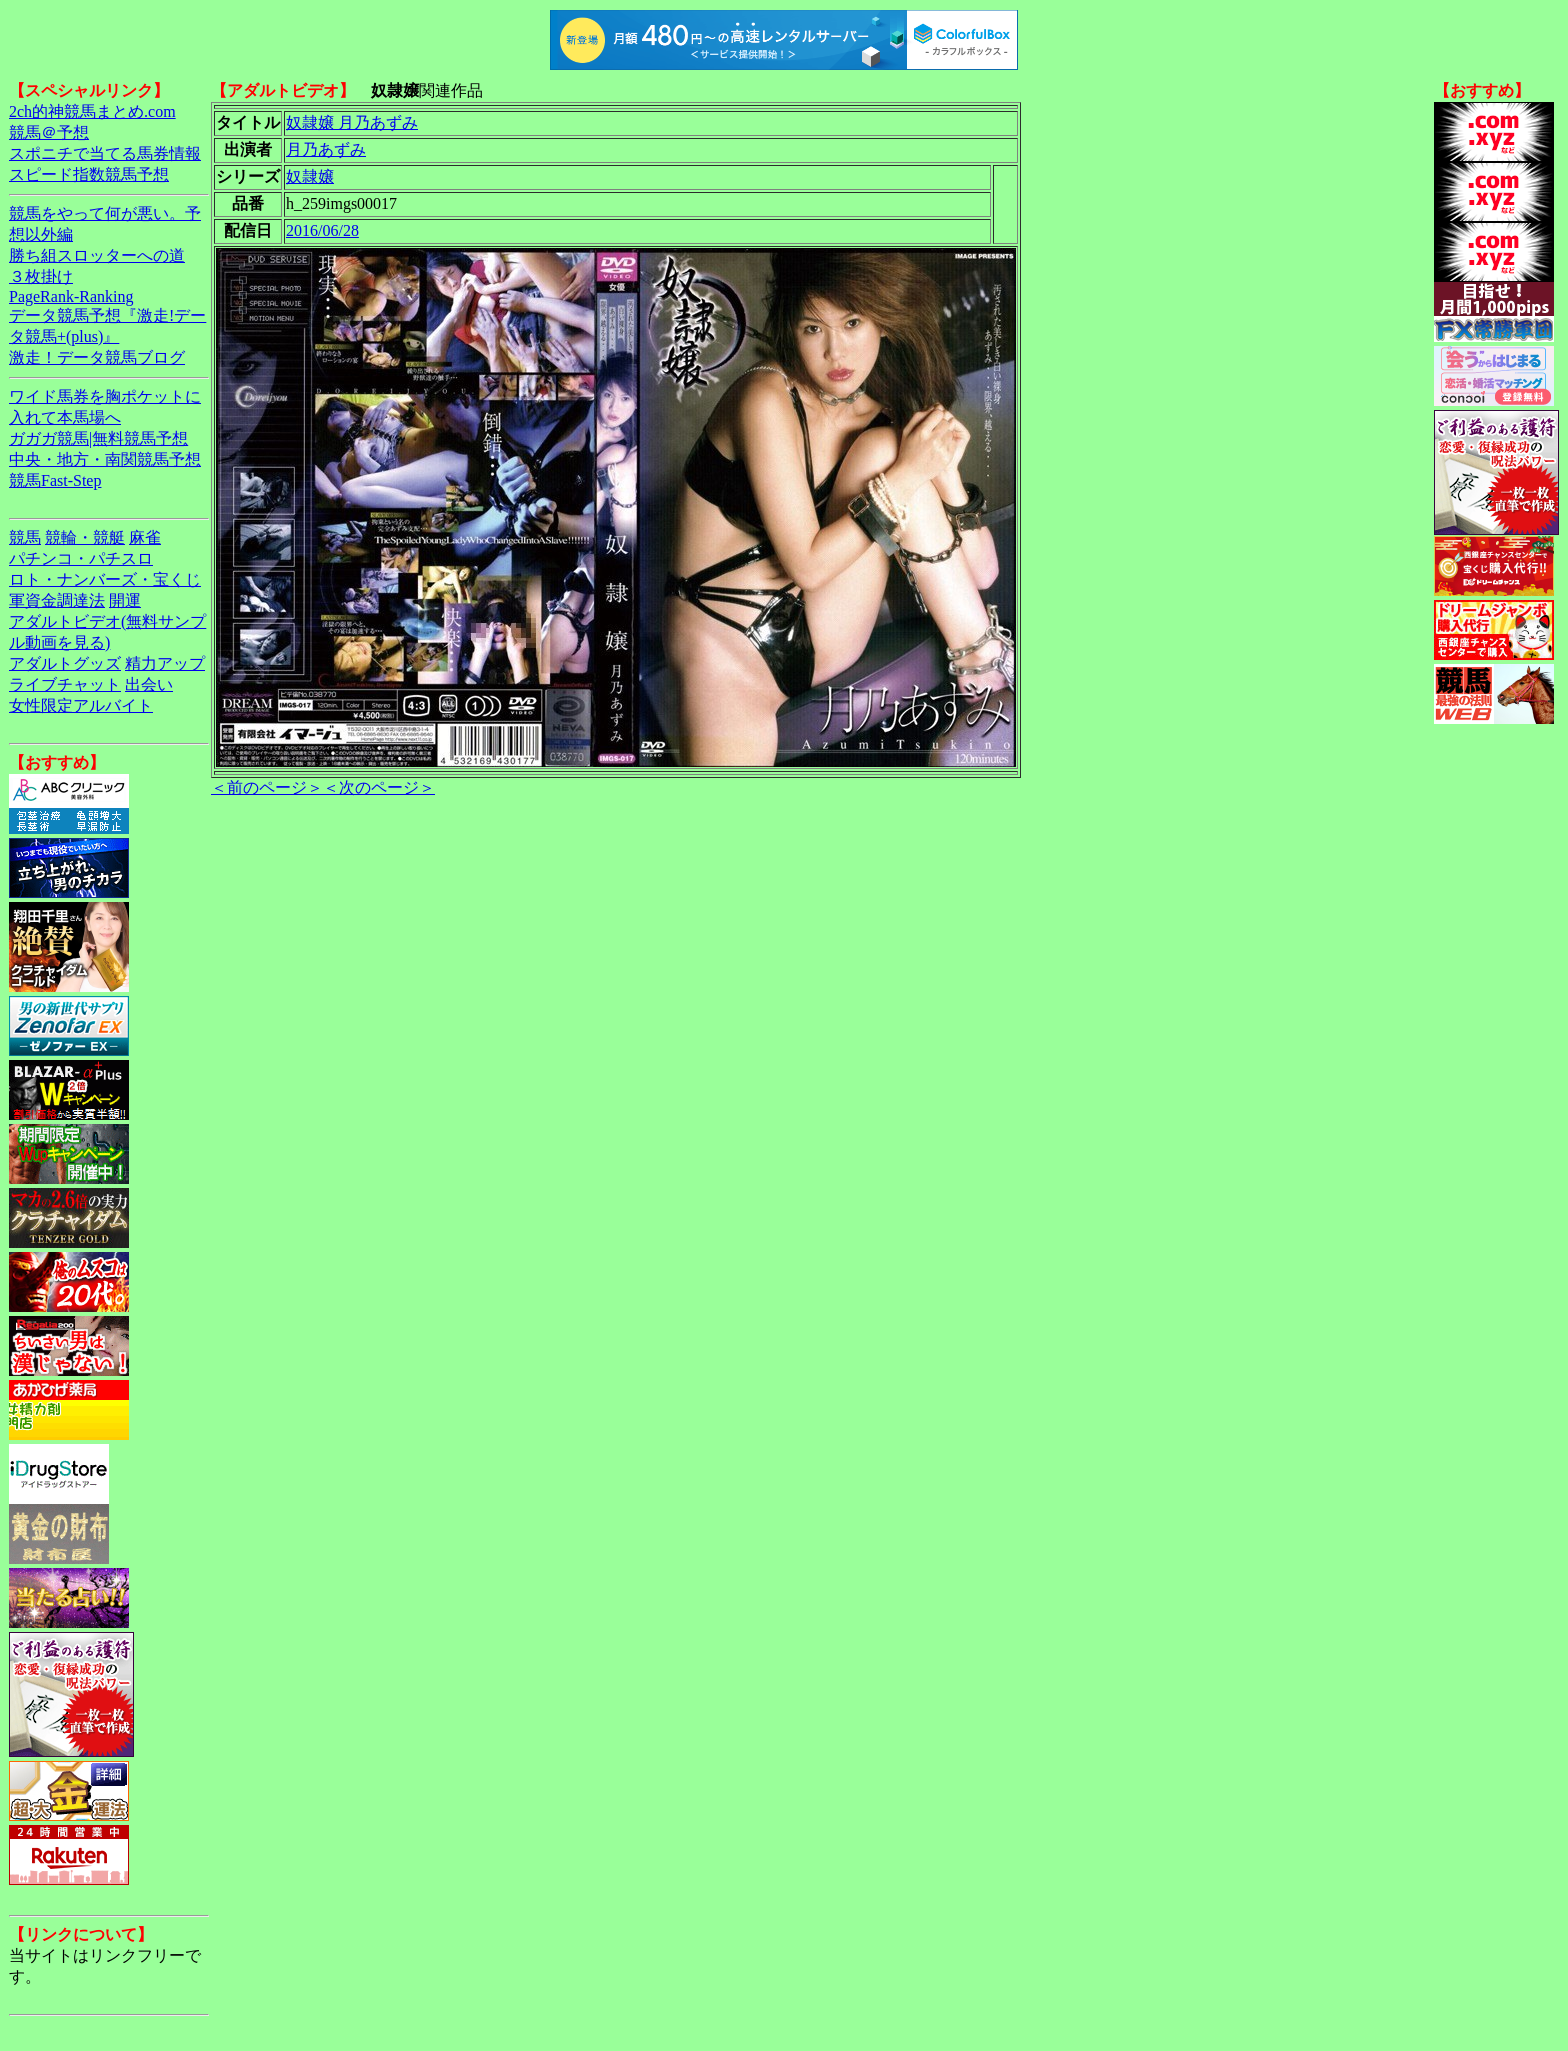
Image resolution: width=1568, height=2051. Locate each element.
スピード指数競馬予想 (89, 174)
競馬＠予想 (49, 132)
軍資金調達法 (57, 600)
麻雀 (145, 537)
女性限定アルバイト (81, 705)
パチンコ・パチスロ (81, 558)
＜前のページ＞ (267, 787)
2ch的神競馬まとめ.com (92, 111)
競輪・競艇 (85, 537)
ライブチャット (65, 684)
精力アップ (165, 663)
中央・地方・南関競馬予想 (105, 459)
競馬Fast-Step (55, 480)
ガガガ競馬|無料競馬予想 (98, 438)
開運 (125, 600)
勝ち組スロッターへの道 (97, 255)
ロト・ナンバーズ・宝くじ (105, 579)
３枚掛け (41, 276)
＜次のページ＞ (379, 787)
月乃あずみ (326, 149)
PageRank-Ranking (71, 296)
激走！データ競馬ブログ (97, 357)
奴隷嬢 (310, 176)
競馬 (25, 537)
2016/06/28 (322, 230)
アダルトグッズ (65, 663)
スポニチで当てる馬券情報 (105, 153)
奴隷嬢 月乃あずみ (352, 122)
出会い (149, 684)
